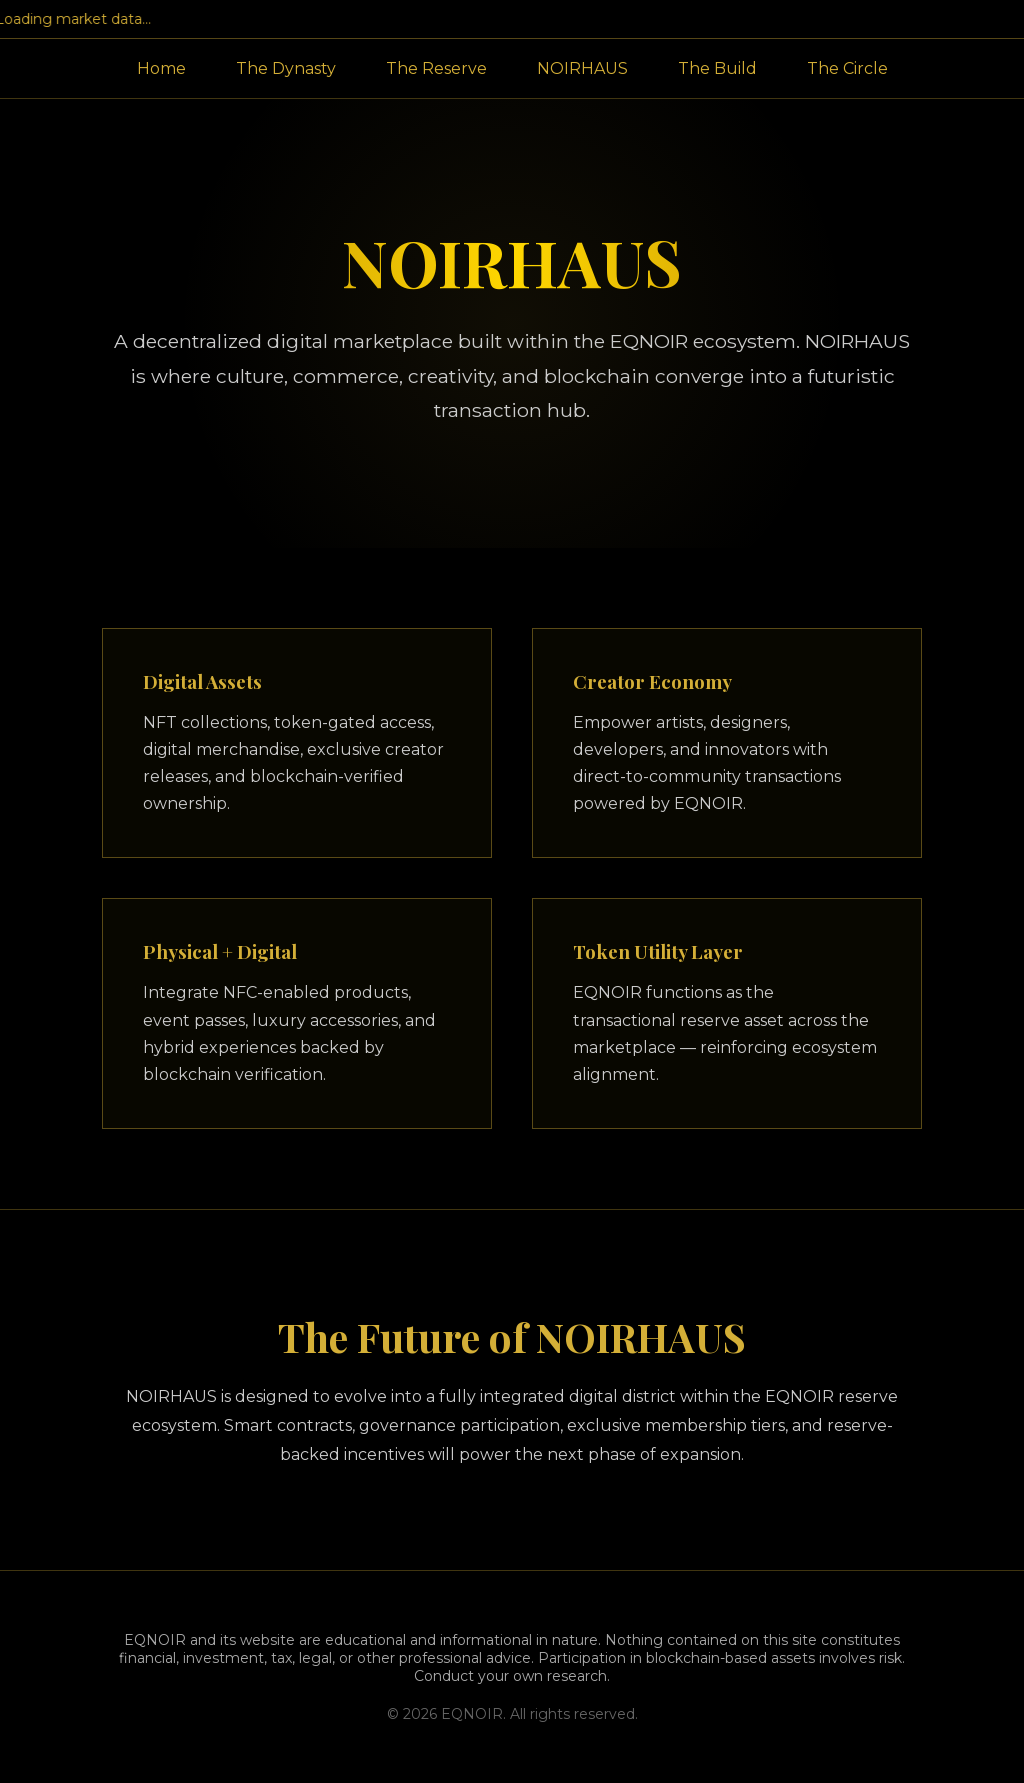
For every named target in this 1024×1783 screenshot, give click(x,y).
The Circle (847, 68)
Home (161, 68)
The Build (717, 68)
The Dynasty (286, 68)
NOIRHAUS (582, 68)
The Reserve (436, 68)
